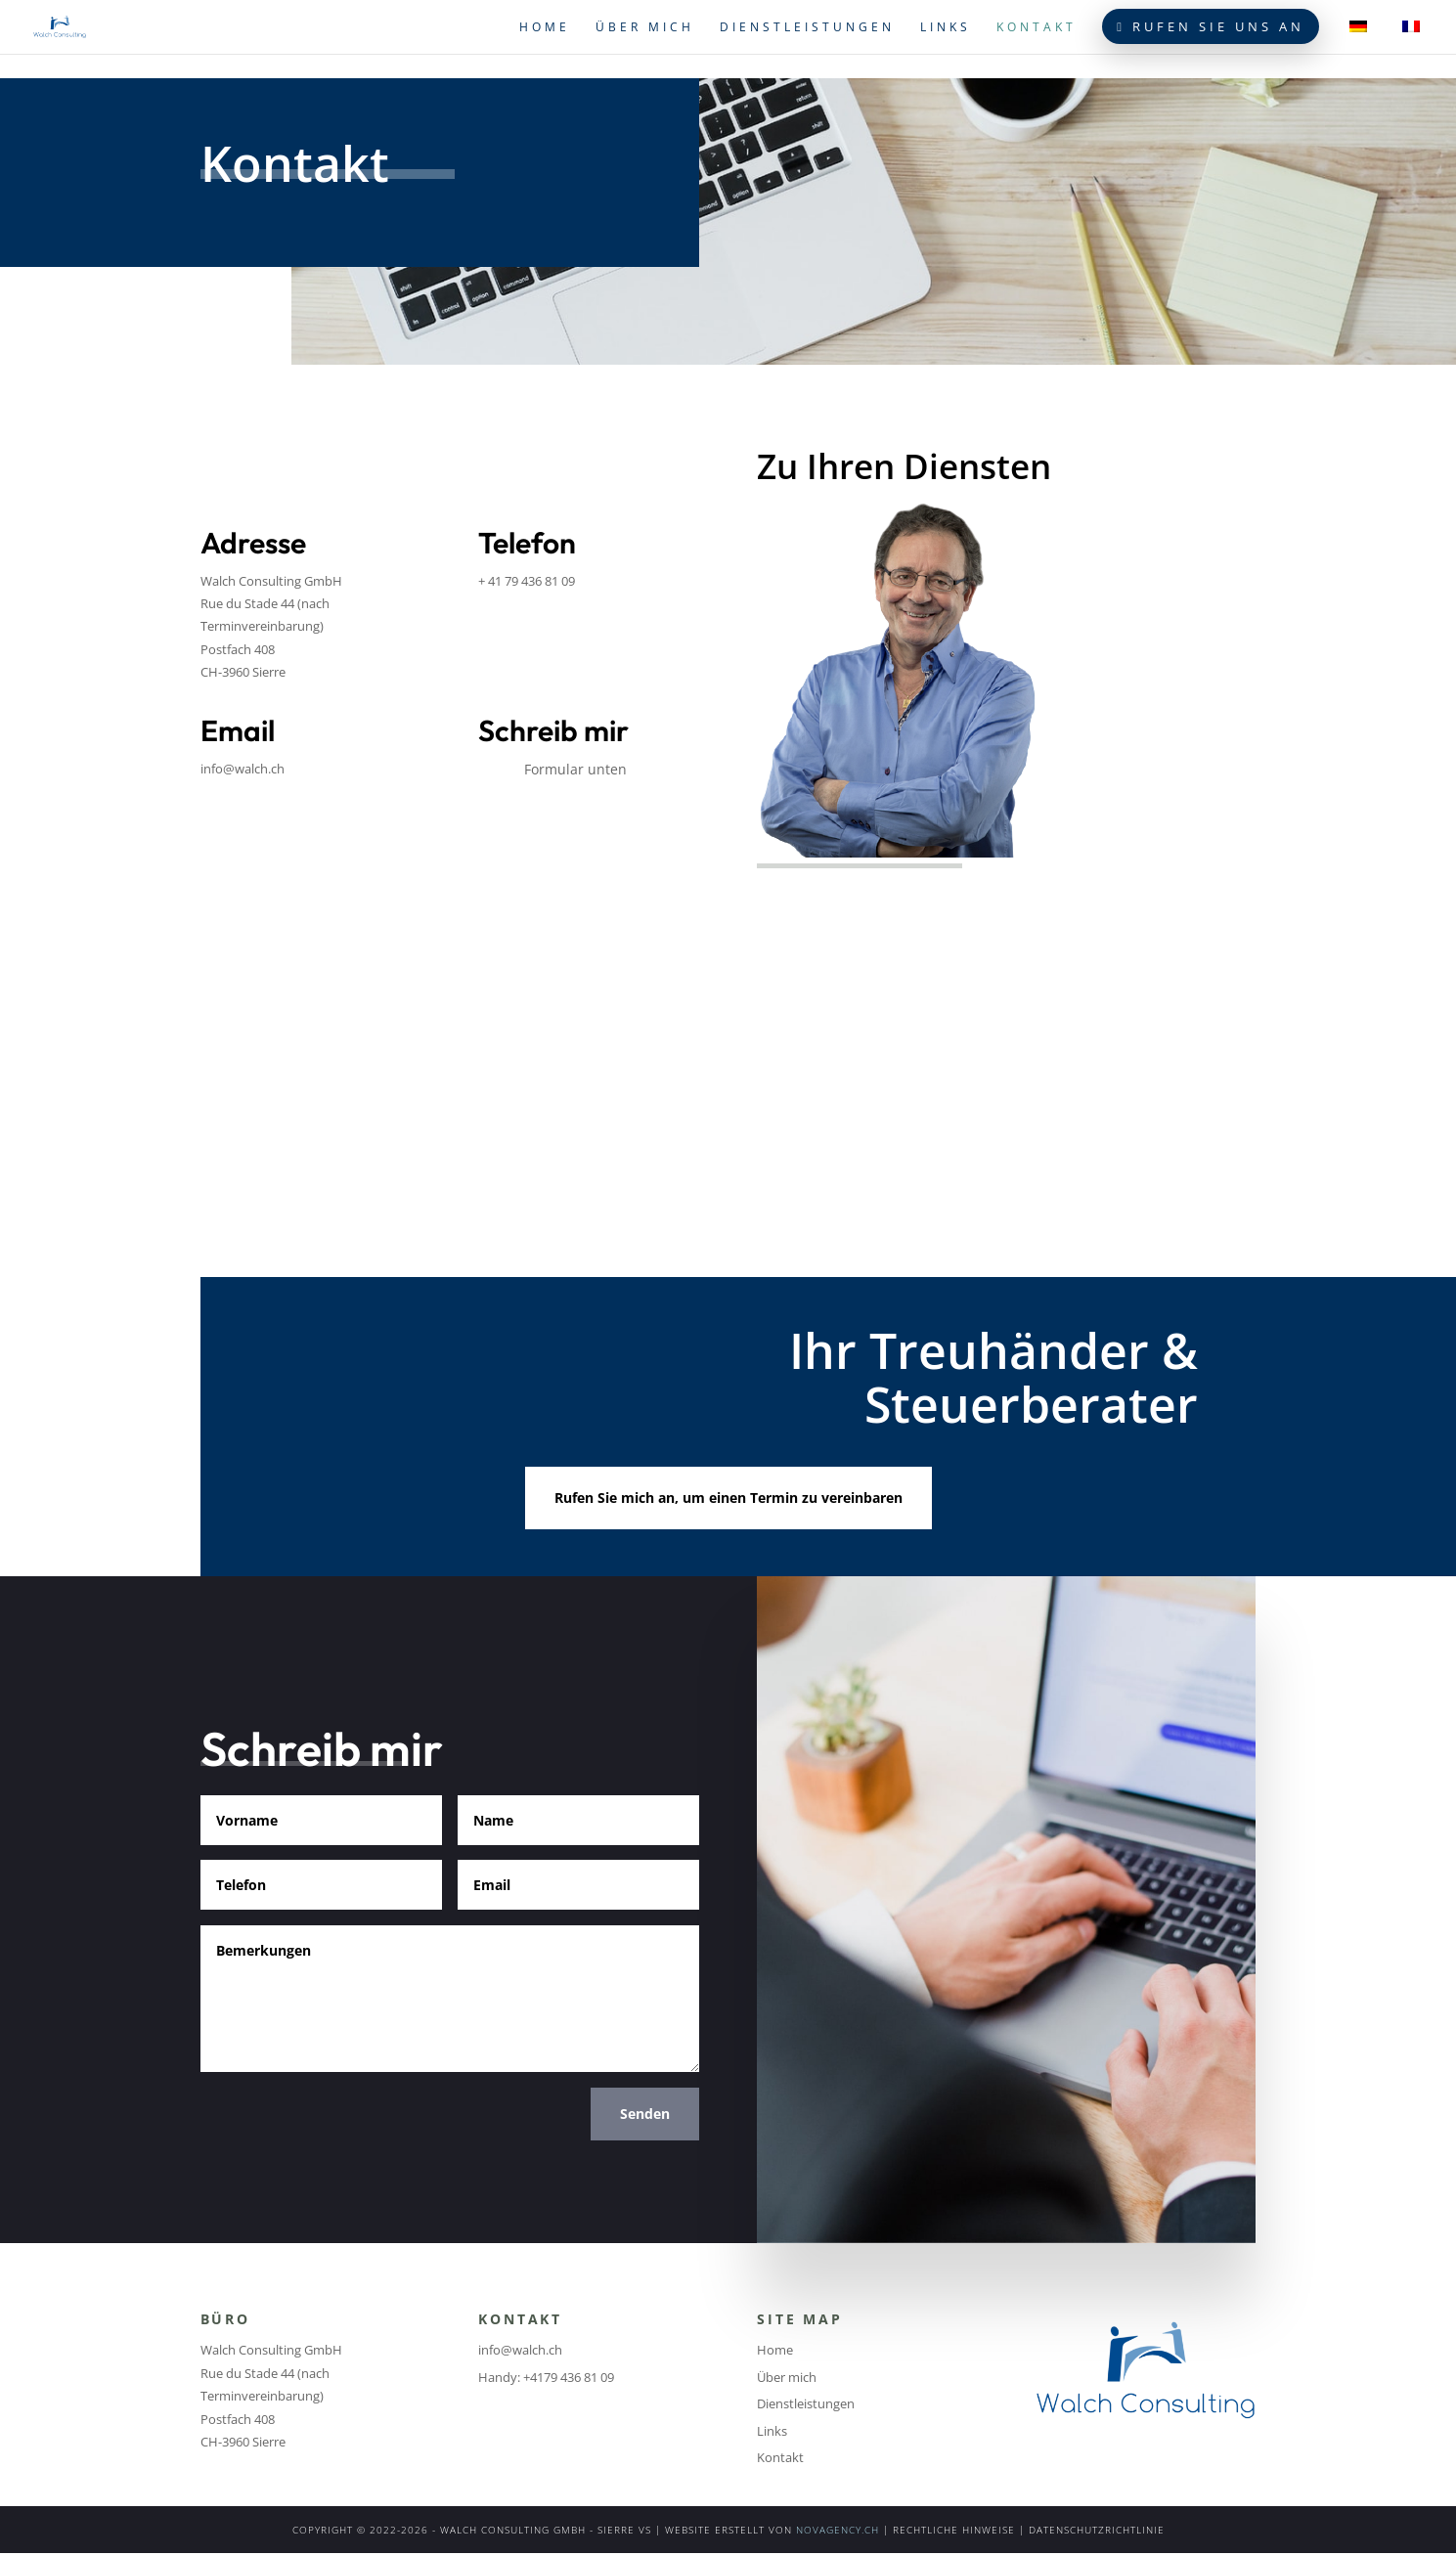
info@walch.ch (242, 768)
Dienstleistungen (807, 28)
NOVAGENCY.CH (837, 2529)
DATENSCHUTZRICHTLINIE (1097, 2529)
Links (945, 28)
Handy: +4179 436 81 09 (546, 2377)
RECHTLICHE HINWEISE (954, 2529)
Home (544, 28)
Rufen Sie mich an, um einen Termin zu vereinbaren (728, 1497)
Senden (645, 2113)
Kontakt (1036, 28)
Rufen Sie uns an (1210, 26)
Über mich (645, 28)
